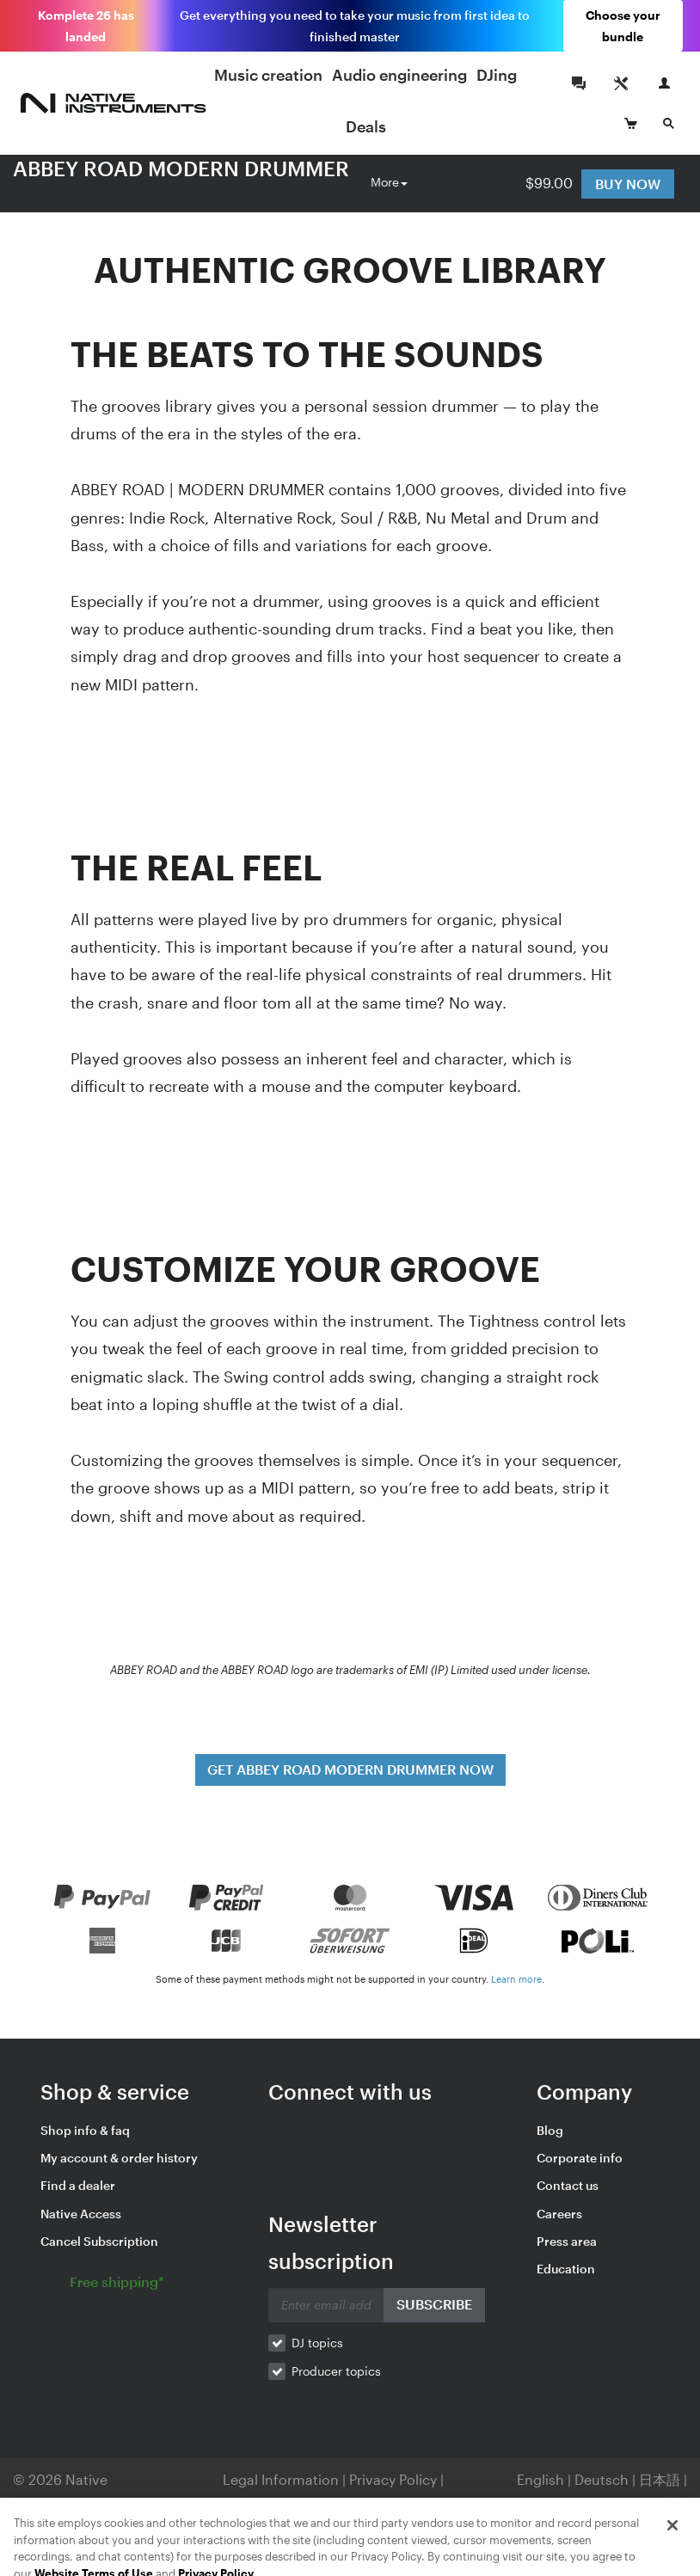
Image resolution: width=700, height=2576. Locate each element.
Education (566, 2268)
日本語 (659, 2479)
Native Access (80, 2213)
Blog (550, 2130)
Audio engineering (399, 74)
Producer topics (336, 2371)
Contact (421, 2503)
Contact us (568, 2185)
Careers (559, 2213)
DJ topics (317, 2342)
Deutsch (601, 2479)
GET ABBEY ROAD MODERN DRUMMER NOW (350, 1769)
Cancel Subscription (99, 2241)
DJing (496, 74)
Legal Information (282, 2479)
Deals (366, 126)
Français (532, 2503)
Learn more (516, 1978)
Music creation (268, 74)
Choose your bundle (623, 26)
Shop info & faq (85, 2130)
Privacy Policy (394, 2479)
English (540, 2479)
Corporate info (580, 2157)
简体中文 (659, 2503)
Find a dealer (77, 2185)
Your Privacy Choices (301, 2503)
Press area (567, 2241)
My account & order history (119, 2157)
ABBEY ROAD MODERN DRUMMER (181, 168)
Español (596, 2503)
